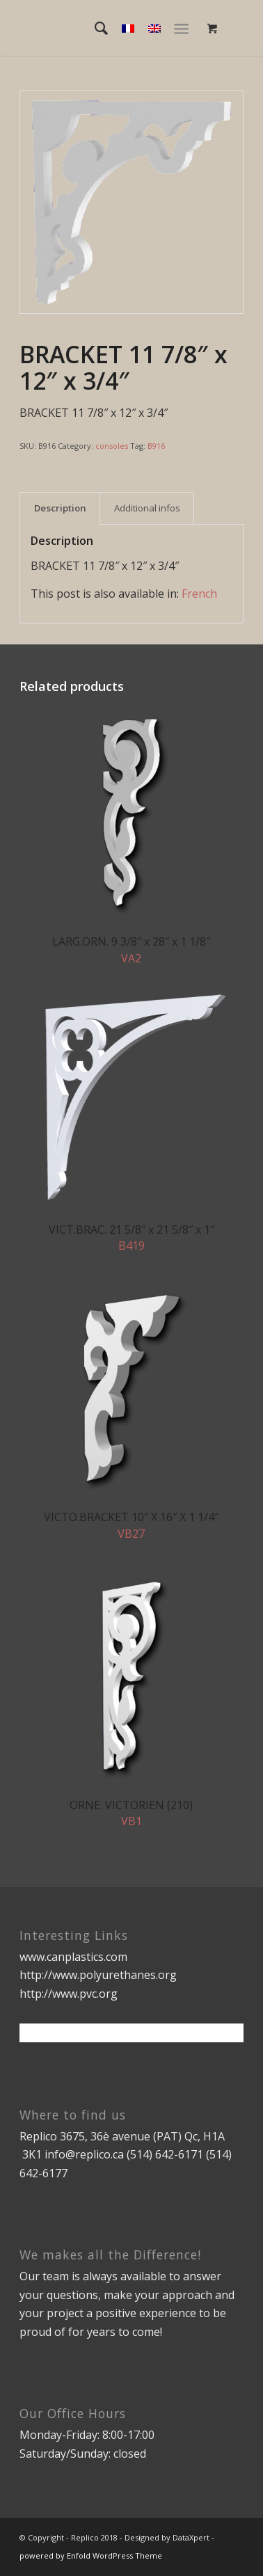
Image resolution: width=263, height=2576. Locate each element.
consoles (111, 445)
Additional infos (147, 508)
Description (60, 508)
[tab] (59, 508)
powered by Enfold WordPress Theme (90, 2555)
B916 (156, 445)
